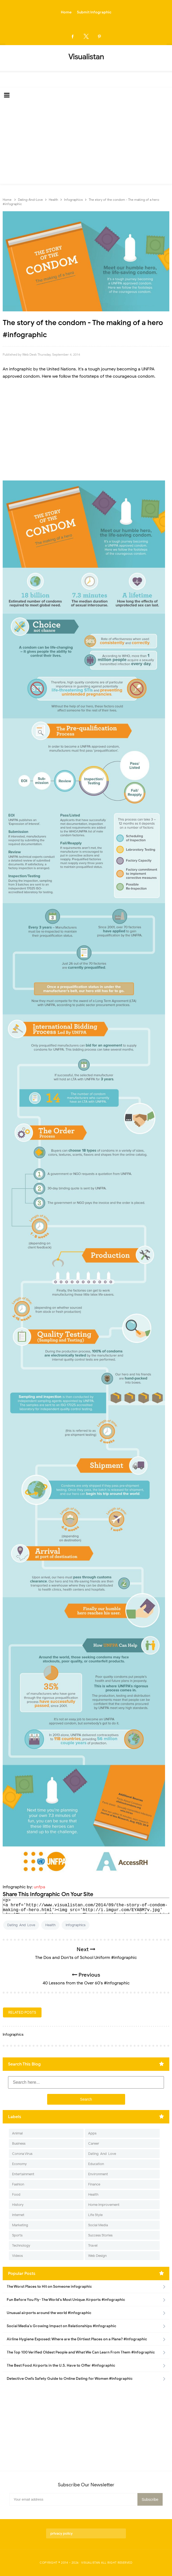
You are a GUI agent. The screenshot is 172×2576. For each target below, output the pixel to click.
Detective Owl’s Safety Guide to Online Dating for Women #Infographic (70, 2378)
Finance (94, 2184)
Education (96, 2164)
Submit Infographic (94, 12)
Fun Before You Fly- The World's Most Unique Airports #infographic (66, 2299)
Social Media (98, 2225)
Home (66, 12)
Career (93, 2143)
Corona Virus (22, 2153)
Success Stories (100, 2235)
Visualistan (90, 2562)
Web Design (97, 2255)
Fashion (18, 2184)
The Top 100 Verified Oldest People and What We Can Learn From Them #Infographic (81, 2352)
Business (18, 2143)
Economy (19, 2164)
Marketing (20, 2225)
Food (16, 2194)
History (18, 2204)
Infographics (75, 1925)
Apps (92, 2133)
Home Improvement (103, 2204)
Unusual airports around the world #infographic (49, 2313)
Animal (17, 2133)
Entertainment (23, 2174)
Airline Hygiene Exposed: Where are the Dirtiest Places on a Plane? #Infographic (77, 2339)
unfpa (39, 1887)
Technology (21, 2245)
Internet (18, 2215)
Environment (98, 2174)
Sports (17, 2235)
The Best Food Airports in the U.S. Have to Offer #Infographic (61, 2365)
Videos (17, 2255)
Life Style (95, 2215)
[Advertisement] (86, 143)
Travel (93, 2245)
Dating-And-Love (21, 1925)
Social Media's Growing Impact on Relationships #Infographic (61, 2326)
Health (50, 1925)
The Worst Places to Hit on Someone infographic (49, 2286)
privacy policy (61, 2533)
